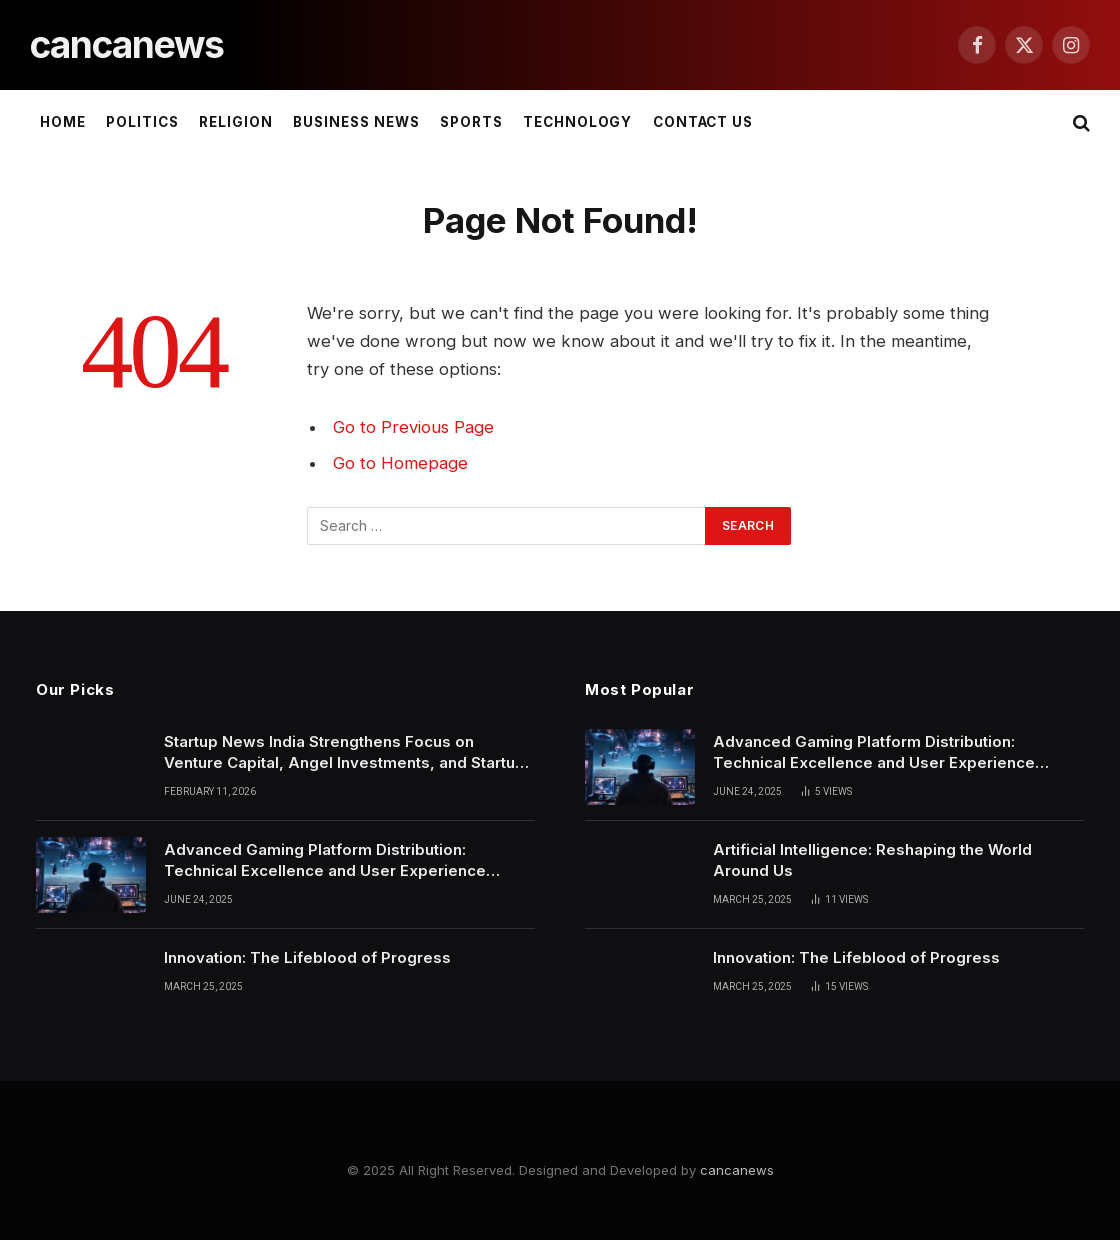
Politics (142, 122)
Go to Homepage (400, 463)
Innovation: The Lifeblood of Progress (307, 957)
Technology (577, 122)
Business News (356, 122)
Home (63, 122)
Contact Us (703, 122)
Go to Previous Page (413, 427)
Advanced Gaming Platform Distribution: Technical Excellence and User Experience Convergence (325, 861)
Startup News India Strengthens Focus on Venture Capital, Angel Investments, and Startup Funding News (344, 753)
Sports (471, 122)
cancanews (737, 1170)
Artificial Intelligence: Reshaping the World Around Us (872, 860)
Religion (236, 122)
